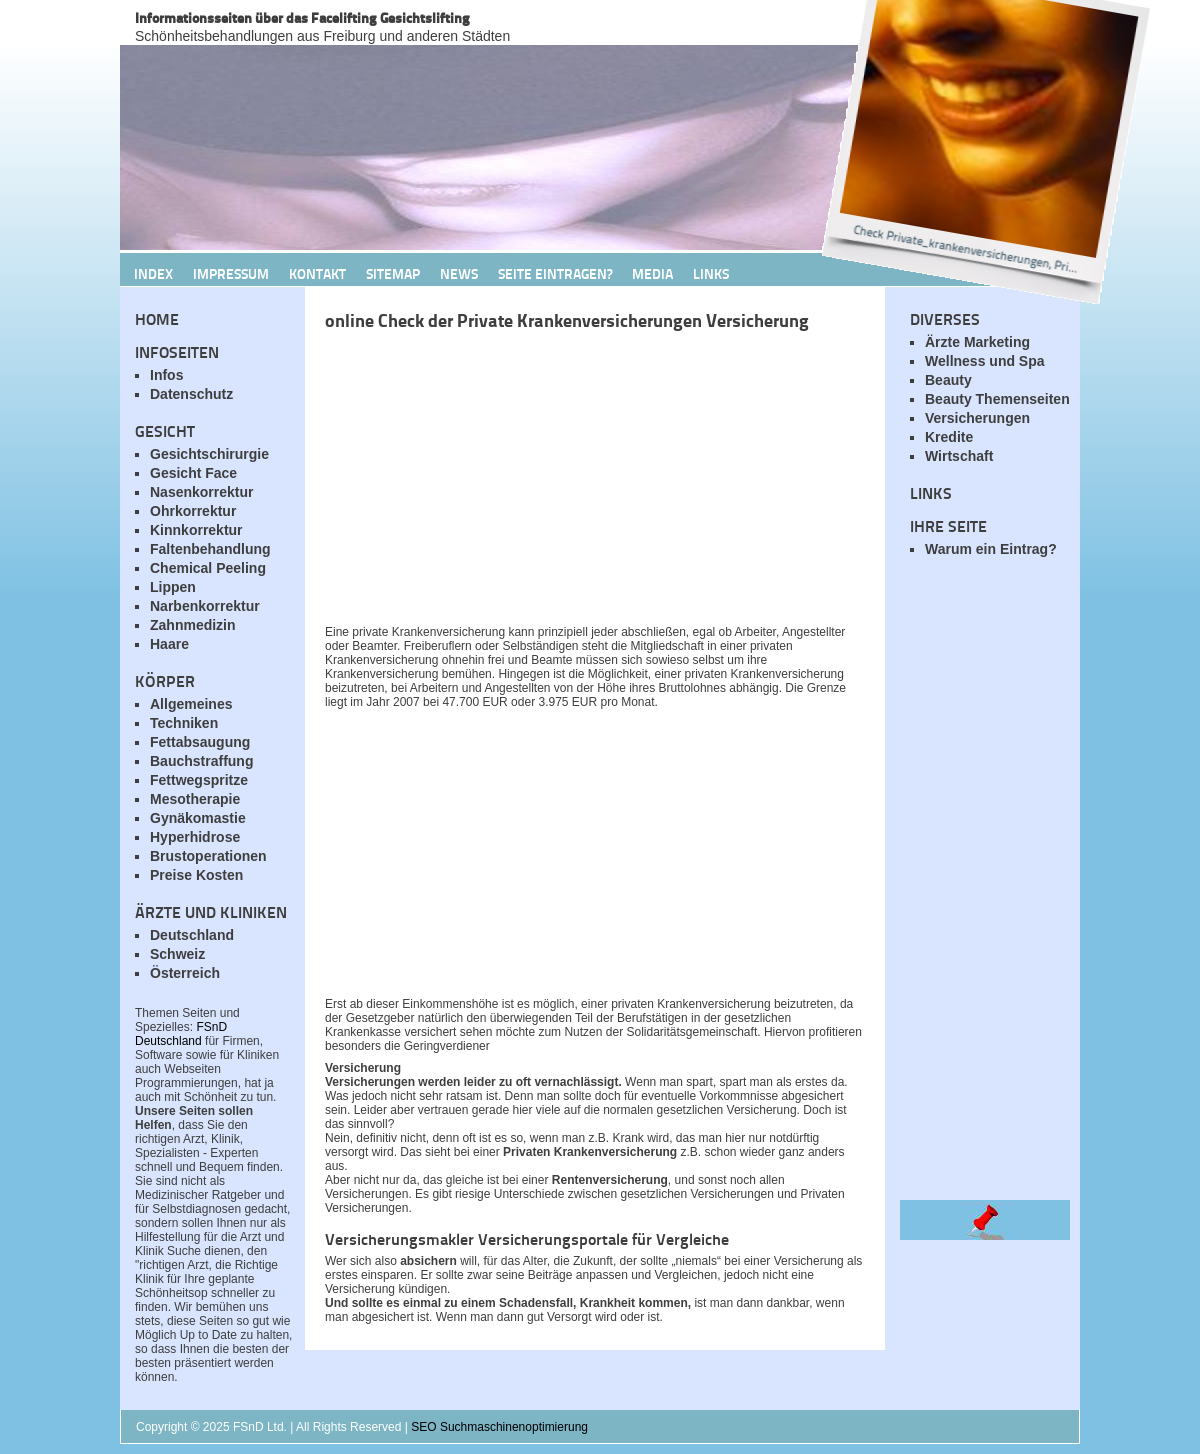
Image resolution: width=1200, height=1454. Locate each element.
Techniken (184, 723)
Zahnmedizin (193, 625)
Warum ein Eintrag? (991, 549)
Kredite (949, 437)
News (459, 273)
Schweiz (177, 954)
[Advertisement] (560, 483)
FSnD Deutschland (181, 1034)
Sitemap (393, 273)
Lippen (173, 587)
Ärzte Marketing (977, 342)
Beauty (948, 380)
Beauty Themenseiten (997, 399)
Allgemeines (191, 704)
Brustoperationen (208, 856)
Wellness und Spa (985, 361)
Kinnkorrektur (196, 530)
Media (652, 273)
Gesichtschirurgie (209, 454)
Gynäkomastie (198, 818)
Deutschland (192, 935)
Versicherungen (977, 418)
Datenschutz (191, 394)
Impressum (231, 273)
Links (711, 273)
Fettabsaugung (200, 742)
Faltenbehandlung (210, 549)
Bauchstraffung (201, 761)
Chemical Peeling (208, 568)
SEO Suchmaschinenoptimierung (499, 1427)
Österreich (185, 973)
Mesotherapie (195, 799)
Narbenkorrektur (205, 606)
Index (153, 273)
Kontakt (317, 273)
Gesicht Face (193, 473)
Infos (166, 375)
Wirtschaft (959, 456)
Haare (169, 644)
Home (157, 318)
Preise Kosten (196, 875)
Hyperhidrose (195, 837)
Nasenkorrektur (202, 492)
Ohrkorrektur (193, 511)
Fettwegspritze (199, 780)
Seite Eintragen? (555, 273)
